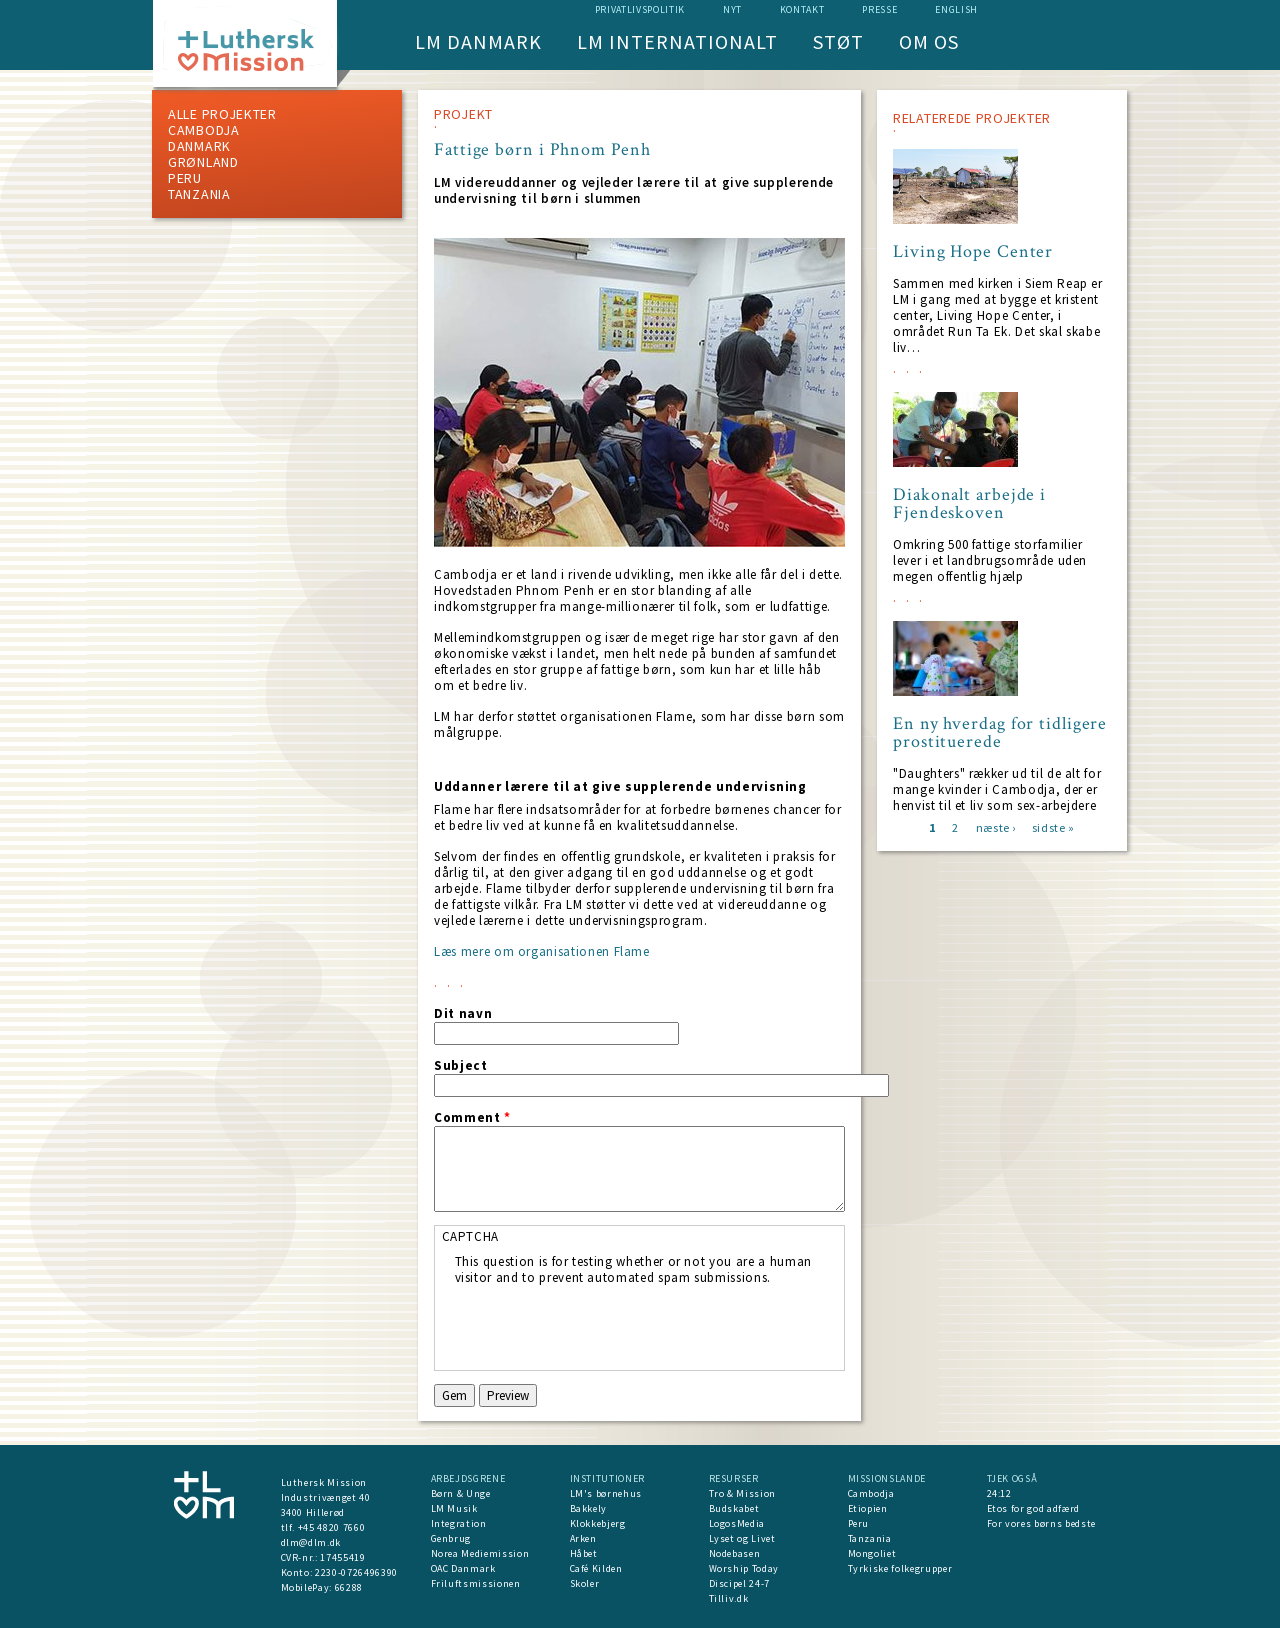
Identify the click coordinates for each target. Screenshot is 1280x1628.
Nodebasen (735, 1553)
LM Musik (454, 1508)
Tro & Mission (742, 1493)
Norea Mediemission (480, 1553)
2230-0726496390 (356, 1572)
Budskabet (734, 1508)
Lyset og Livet (742, 1538)
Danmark (199, 146)
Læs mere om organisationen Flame (542, 951)
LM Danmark (478, 41)
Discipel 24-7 (739, 1583)
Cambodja (204, 130)
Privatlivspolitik (640, 9)
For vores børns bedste (1041, 1523)
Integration (459, 1523)
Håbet (584, 1553)
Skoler (585, 1583)
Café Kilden (596, 1568)
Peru (185, 178)
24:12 (999, 1493)
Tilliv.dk (729, 1598)
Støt (838, 41)
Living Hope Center (973, 252)
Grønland (203, 162)
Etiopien (868, 1508)
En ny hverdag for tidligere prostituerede (1000, 733)
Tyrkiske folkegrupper (900, 1568)
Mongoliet (872, 1553)
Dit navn (463, 1014)
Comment (472, 1118)
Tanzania (199, 194)
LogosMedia (737, 1523)
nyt (732, 9)
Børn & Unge (461, 1493)
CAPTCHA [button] (471, 1236)
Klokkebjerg (598, 1523)
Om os (929, 41)
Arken (583, 1538)
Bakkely (589, 1508)
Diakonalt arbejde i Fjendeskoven (969, 504)
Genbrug (451, 1538)
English (956, 9)
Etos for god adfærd (1033, 1508)
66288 (349, 1587)
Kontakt (802, 9)
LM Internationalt (677, 41)
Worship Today (744, 1568)
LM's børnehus (606, 1493)
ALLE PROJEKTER (222, 114)
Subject (461, 1066)
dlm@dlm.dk (311, 1542)
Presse (879, 9)
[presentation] (607, 1325)
